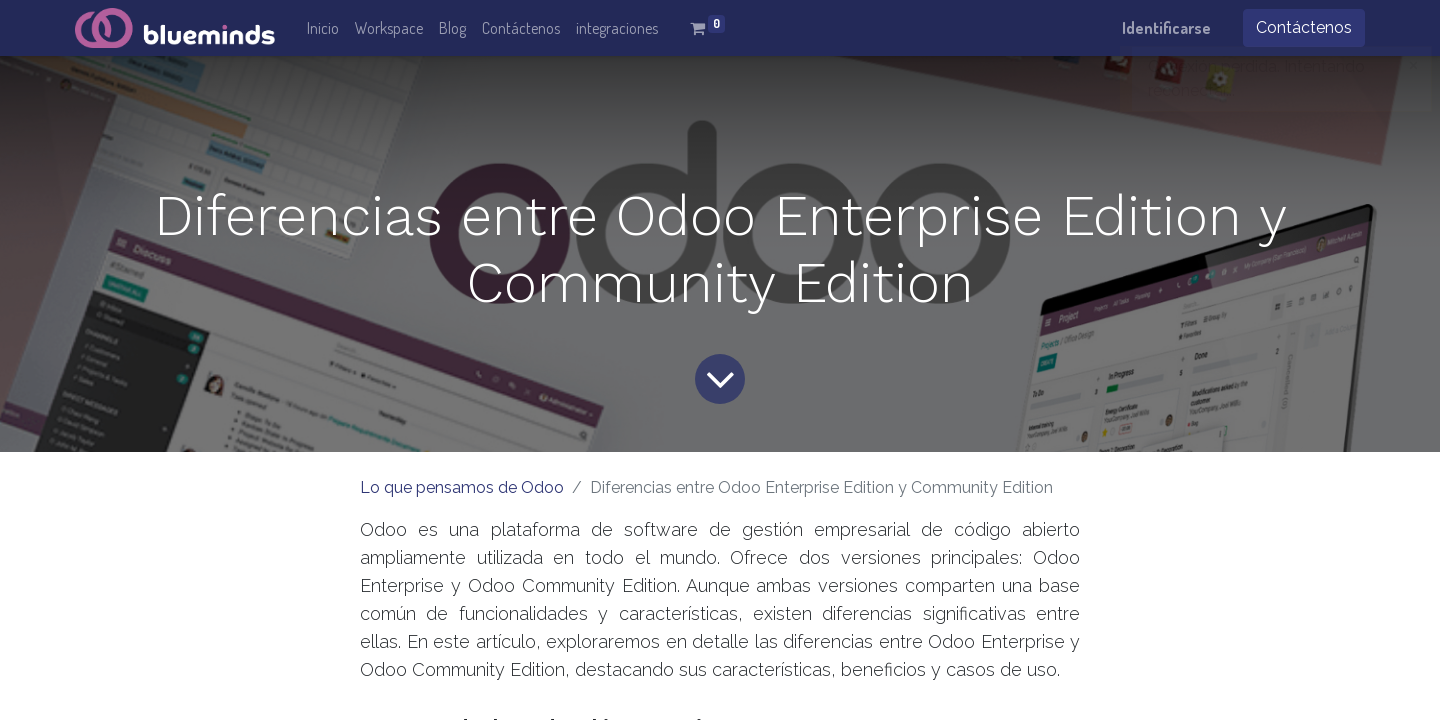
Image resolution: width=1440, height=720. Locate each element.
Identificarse (1166, 28)
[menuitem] (323, 28)
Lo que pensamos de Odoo (462, 487)
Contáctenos (1304, 27)
